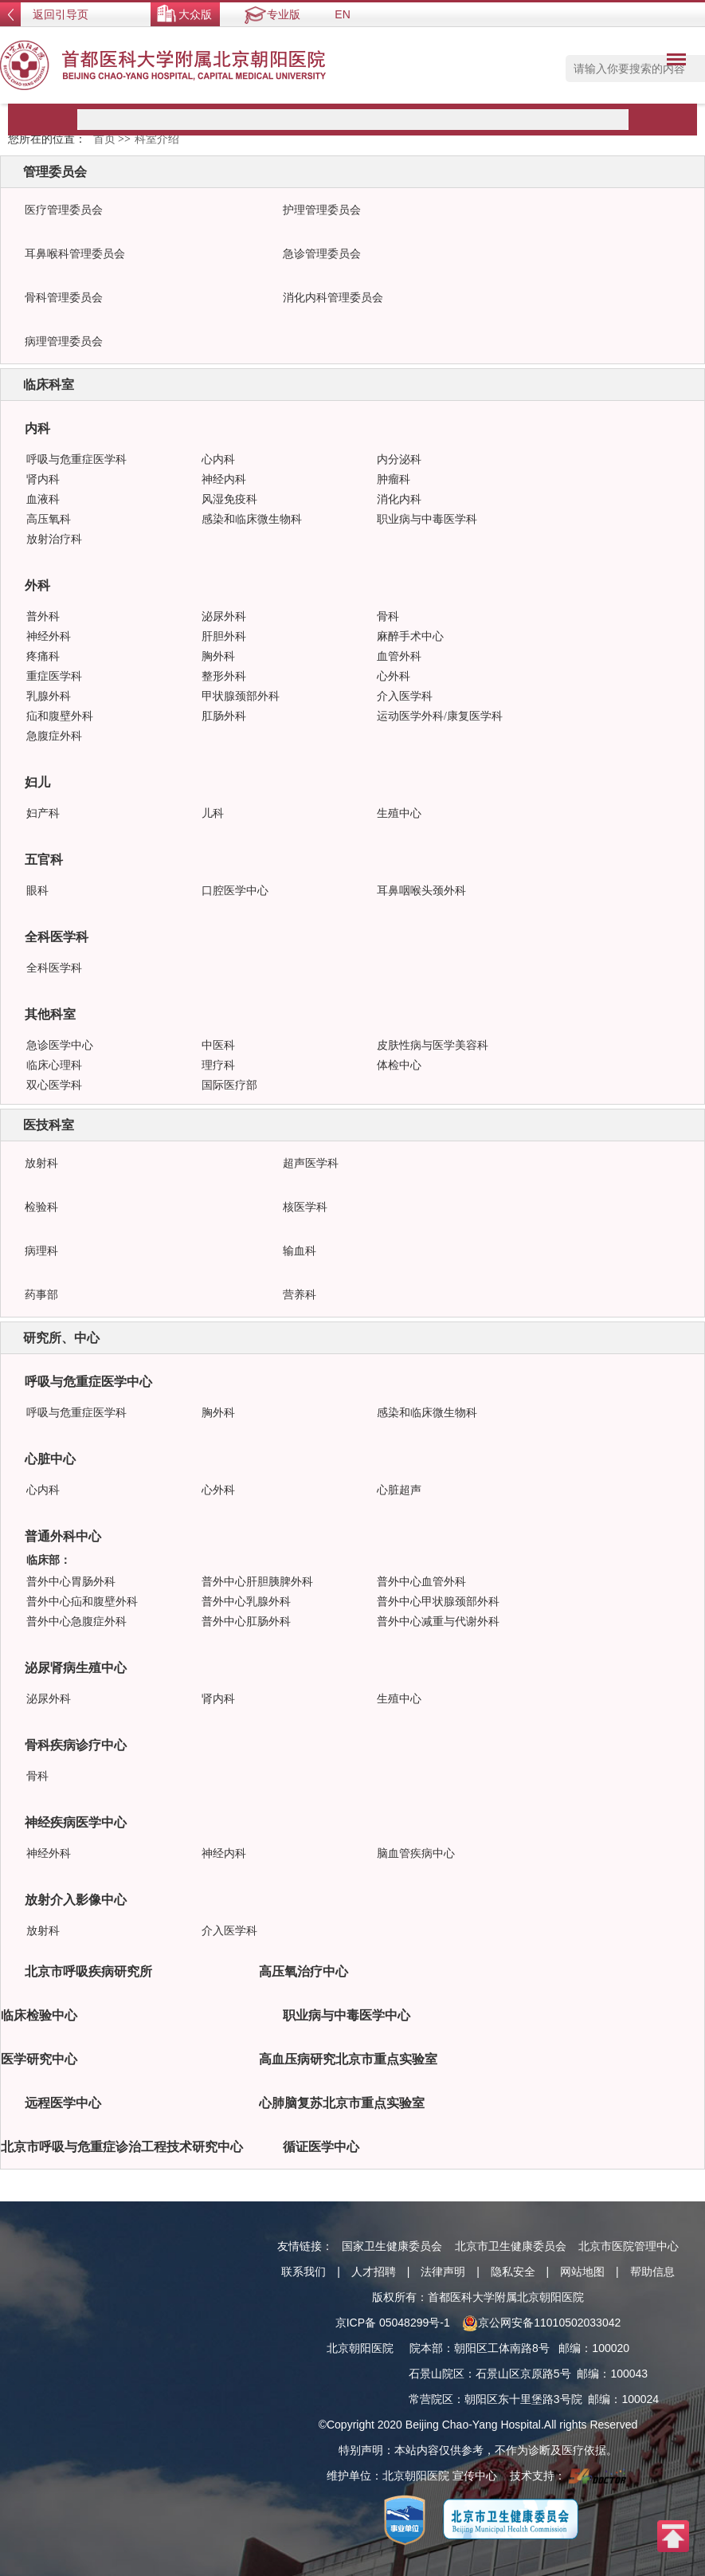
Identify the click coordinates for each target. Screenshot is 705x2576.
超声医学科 (311, 1163)
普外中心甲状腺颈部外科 (438, 1602)
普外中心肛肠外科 (246, 1622)
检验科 (41, 1207)
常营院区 (431, 2399)
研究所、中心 (61, 1338)
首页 (104, 139)
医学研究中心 (39, 2059)
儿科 (213, 813)
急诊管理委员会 (322, 254)
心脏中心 (50, 1459)
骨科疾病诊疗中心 (76, 1745)
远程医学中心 (63, 2103)
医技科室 (48, 1125)
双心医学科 (54, 1085)
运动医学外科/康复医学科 (440, 716)
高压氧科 (48, 519)
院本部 (426, 2348)
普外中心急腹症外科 (76, 1622)
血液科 (43, 499)
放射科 (41, 1163)
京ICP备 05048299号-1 (392, 2322)
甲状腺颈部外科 (241, 696)
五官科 (44, 859)
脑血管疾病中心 (416, 1853)
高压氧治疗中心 (303, 1971)
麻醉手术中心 (410, 636)
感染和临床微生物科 (252, 519)
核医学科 (305, 1207)
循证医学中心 (321, 2147)
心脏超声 (399, 1490)
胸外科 (218, 656)
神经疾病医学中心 (76, 1822)
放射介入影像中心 (76, 1899)
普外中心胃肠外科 (71, 1582)
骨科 (388, 616)
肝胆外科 (224, 636)
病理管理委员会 (64, 342)
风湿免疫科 (229, 499)
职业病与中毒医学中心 (346, 2015)
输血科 (299, 1251)
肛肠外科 (224, 716)
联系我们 (303, 2271)
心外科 (393, 676)
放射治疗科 (54, 539)
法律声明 (443, 2271)
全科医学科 (56, 937)
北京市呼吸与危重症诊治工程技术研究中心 (122, 2147)
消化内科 (399, 499)
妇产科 (43, 813)
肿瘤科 (393, 479)
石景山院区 (436, 2373)
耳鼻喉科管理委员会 (75, 254)
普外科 (43, 616)
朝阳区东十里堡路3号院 (523, 2399)
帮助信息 (652, 2271)
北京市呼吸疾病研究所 (88, 1971)
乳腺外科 (48, 696)
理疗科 (218, 1065)
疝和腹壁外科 (59, 716)
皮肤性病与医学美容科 (432, 1045)
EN (342, 14)
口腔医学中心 (235, 891)
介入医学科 (405, 696)
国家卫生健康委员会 (392, 2246)
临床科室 (48, 384)
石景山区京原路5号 (523, 2373)
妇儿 (37, 782)
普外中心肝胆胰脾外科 (257, 1582)
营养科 (299, 1295)
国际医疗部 (229, 1085)
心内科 (218, 459)
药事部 (41, 1295)
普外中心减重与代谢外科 (438, 1622)
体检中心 (399, 1065)
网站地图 (582, 2271)
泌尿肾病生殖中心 (76, 1668)
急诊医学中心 (59, 1045)
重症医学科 (54, 676)
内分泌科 (399, 459)
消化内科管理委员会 (333, 298)
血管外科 (399, 656)
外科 (37, 585)
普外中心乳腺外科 (246, 1602)
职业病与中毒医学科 (427, 519)
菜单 (672, 62)
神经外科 (48, 636)
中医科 (218, 1045)
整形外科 (224, 676)
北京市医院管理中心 (628, 2246)
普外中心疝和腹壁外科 (82, 1602)
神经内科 (224, 479)
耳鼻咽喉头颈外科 (421, 891)
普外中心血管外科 (421, 1582)
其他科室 (50, 1014)
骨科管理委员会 (64, 298)
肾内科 (43, 479)
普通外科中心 (63, 1536)
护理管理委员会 (322, 210)
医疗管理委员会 (64, 210)
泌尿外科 (224, 616)
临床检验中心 (39, 2015)
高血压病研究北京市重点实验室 (348, 2059)
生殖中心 (399, 813)
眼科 (37, 891)
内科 (37, 428)
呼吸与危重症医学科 (76, 459)
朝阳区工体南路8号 (502, 2348)
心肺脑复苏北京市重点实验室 (342, 2103)
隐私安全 (513, 2271)
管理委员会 (55, 172)
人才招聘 (373, 2271)
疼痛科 (43, 656)
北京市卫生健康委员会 (510, 2246)
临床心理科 (54, 1065)
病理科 (41, 1251)
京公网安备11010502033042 (541, 2322)
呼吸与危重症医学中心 (88, 1381)
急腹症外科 (54, 736)
